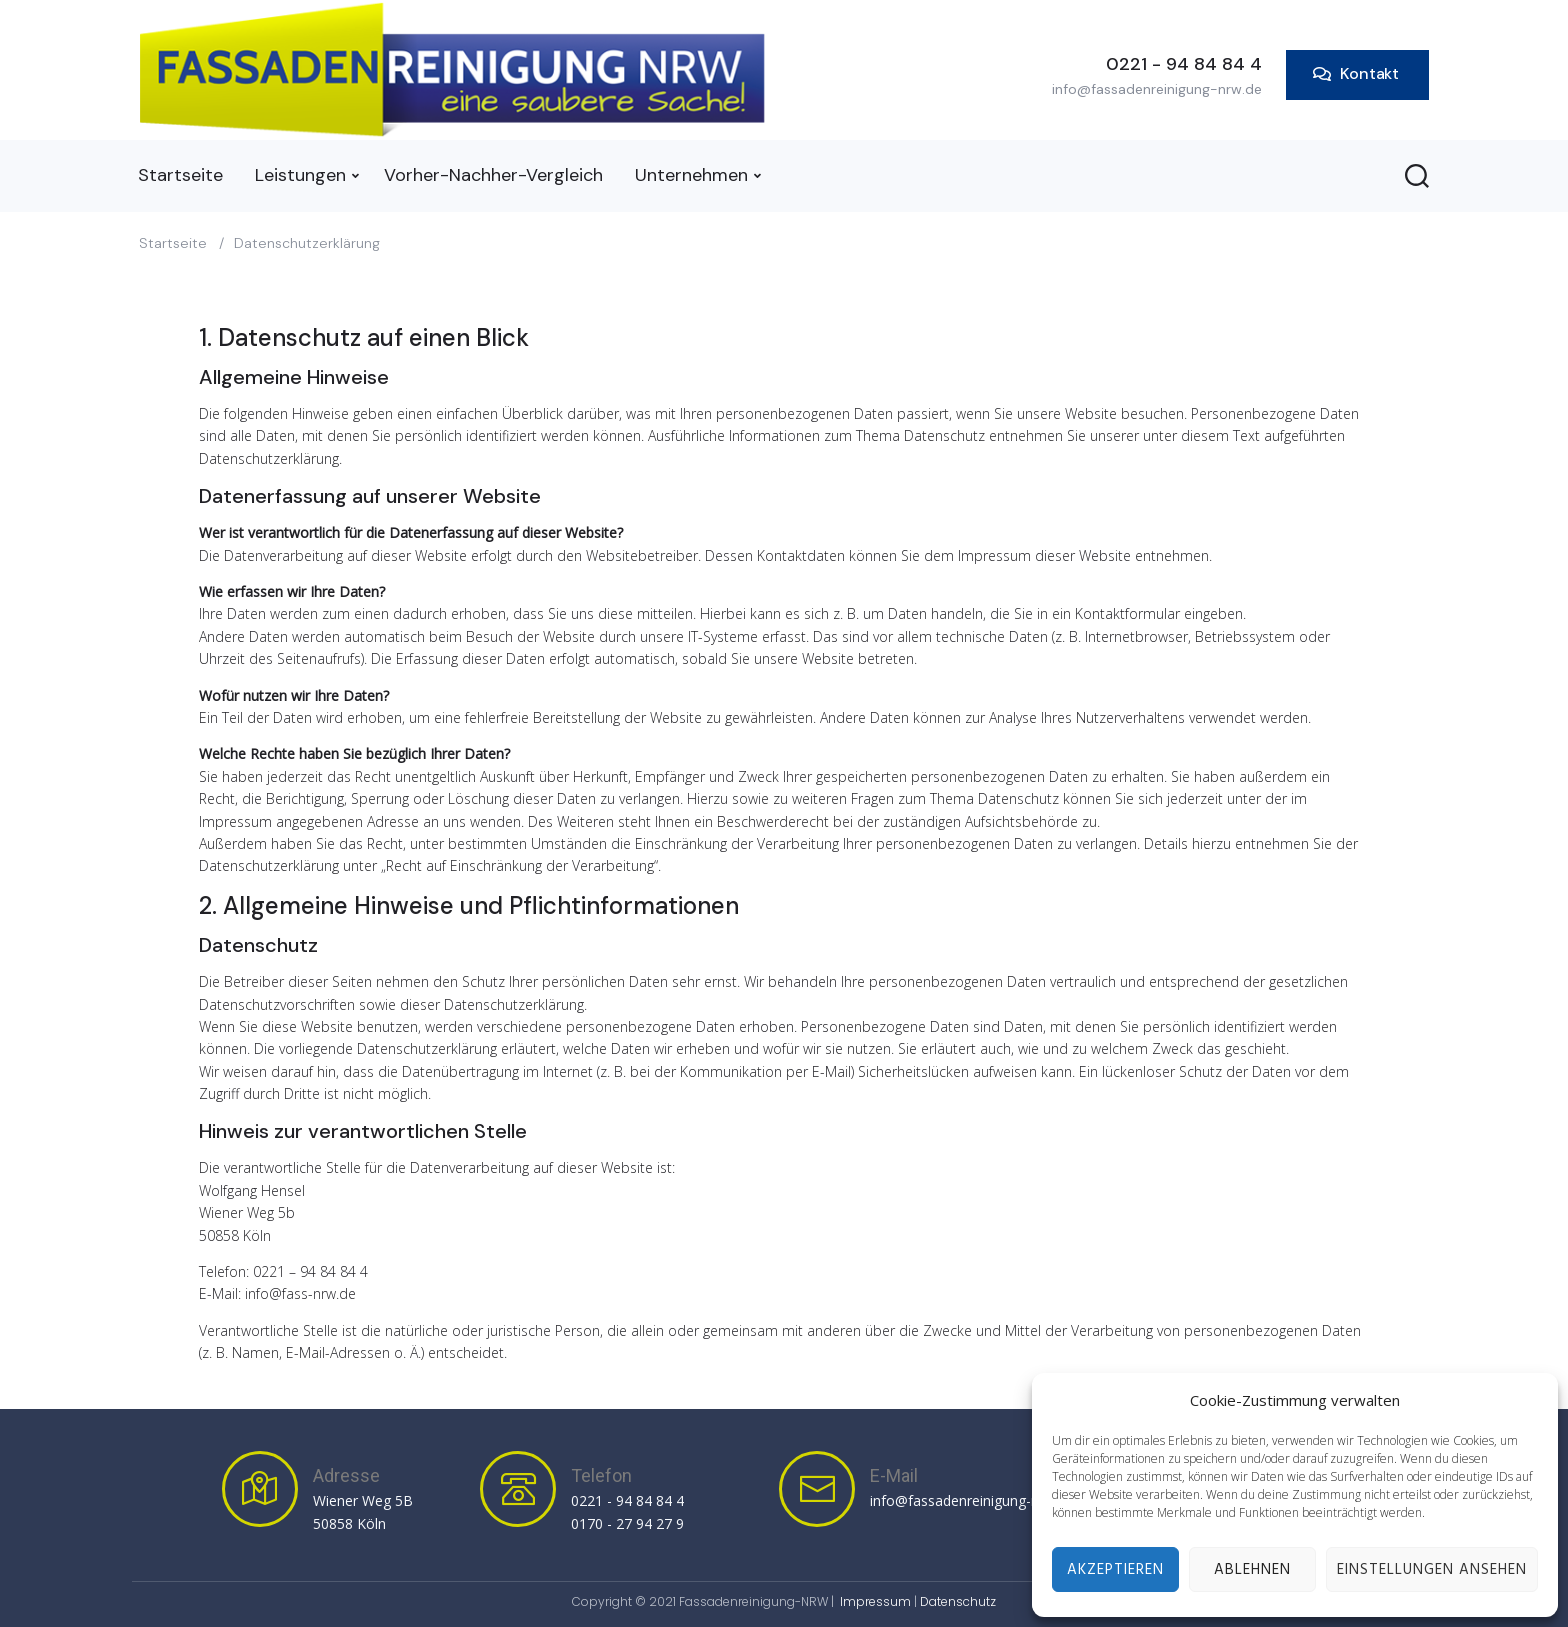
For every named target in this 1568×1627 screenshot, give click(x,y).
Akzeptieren (1115, 1570)
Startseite (173, 243)
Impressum (875, 1601)
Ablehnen (1252, 1570)
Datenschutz (958, 1601)
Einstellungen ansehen (1432, 1570)
